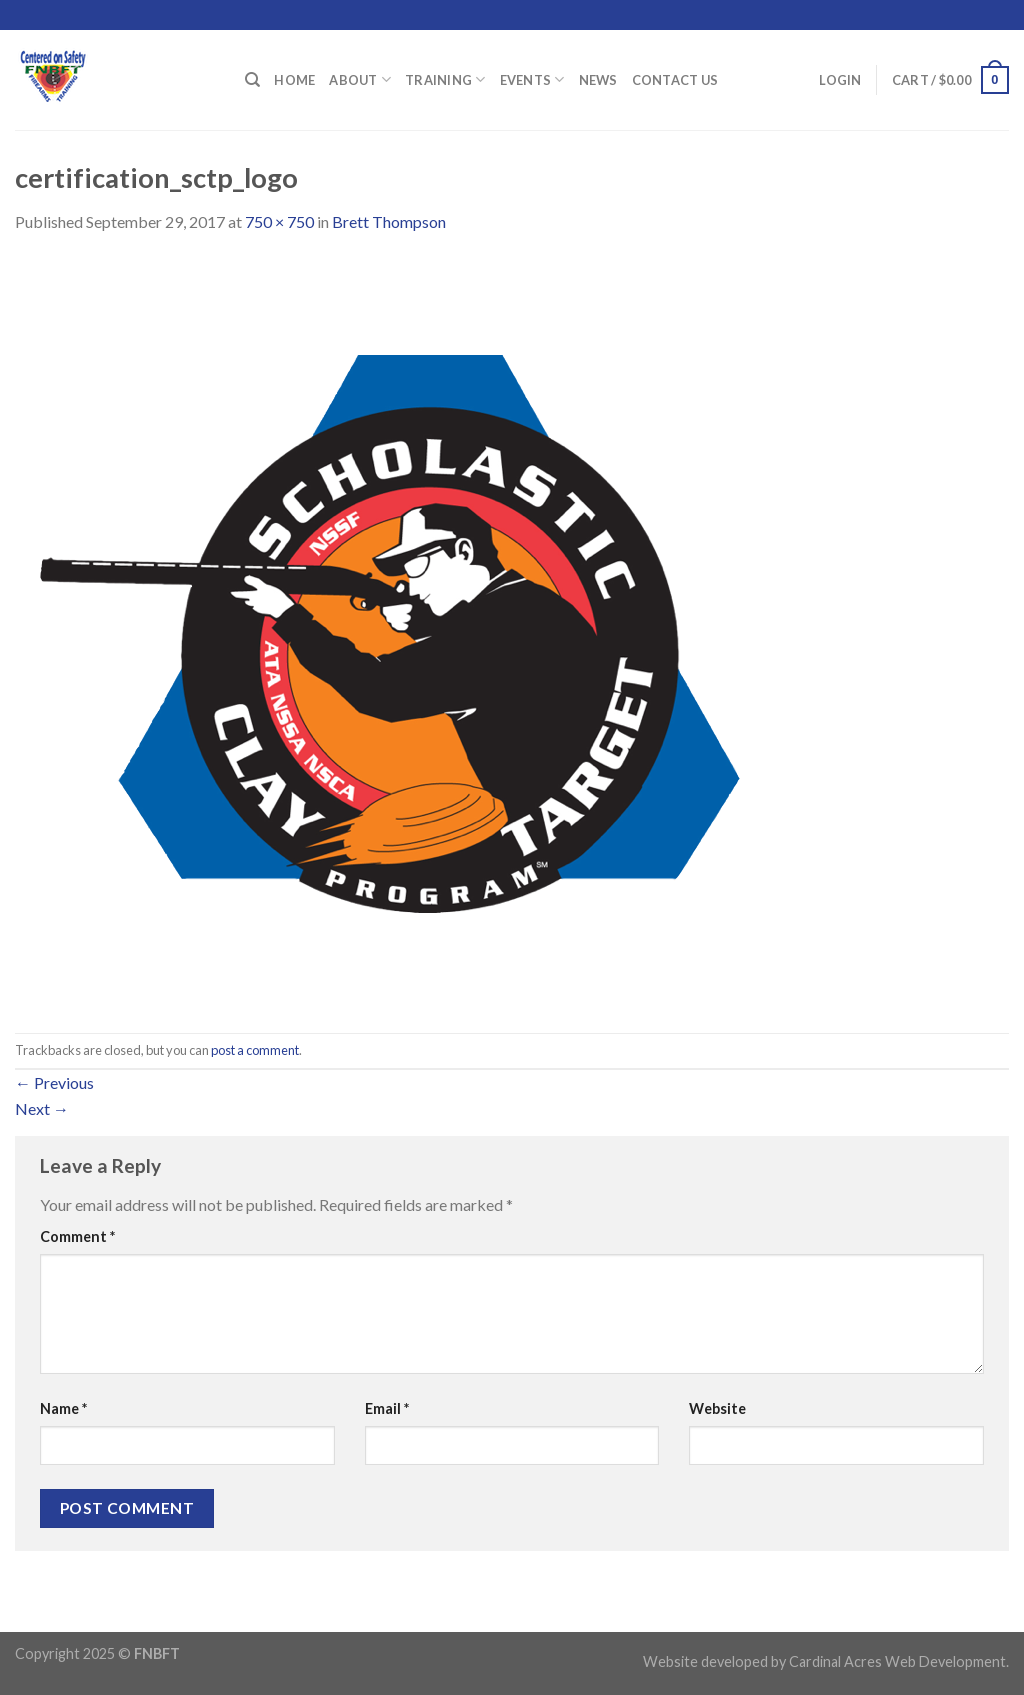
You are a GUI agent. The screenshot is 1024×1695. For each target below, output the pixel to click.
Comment (77, 1236)
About (360, 79)
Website (717, 1408)
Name (63, 1408)
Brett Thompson (389, 221)
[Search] (252, 80)
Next (42, 1108)
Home (294, 80)
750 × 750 (279, 221)
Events (532, 79)
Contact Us (675, 80)
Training (445, 79)
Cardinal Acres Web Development (897, 1661)
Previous (54, 1082)
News (598, 80)
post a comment (255, 1050)
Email (387, 1408)
